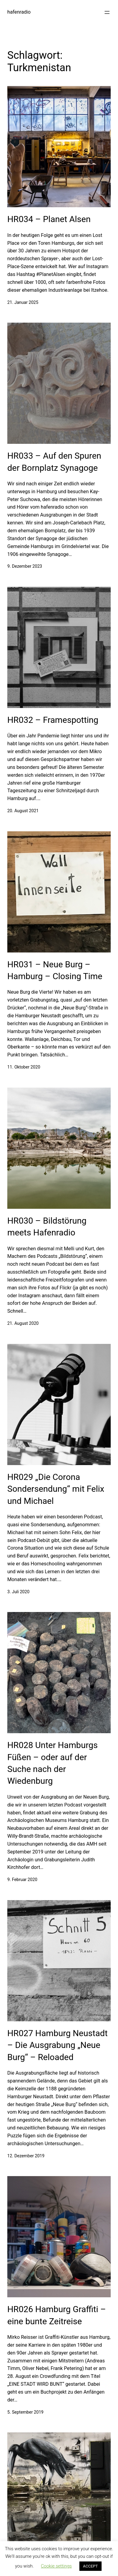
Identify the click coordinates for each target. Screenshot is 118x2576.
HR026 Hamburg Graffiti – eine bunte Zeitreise (56, 2315)
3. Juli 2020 (18, 1591)
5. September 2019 (25, 2412)
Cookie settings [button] (56, 2566)
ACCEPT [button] (90, 2566)
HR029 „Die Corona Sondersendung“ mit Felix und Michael (55, 1489)
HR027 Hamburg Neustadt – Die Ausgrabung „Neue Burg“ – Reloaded (57, 2045)
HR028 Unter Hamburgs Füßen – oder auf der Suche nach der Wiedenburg (52, 1763)
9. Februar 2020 (22, 1879)
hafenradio (19, 12)
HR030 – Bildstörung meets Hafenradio (46, 1227)
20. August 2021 (23, 810)
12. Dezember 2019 (25, 2155)
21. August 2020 (23, 1323)
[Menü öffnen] (107, 12)
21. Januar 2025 (22, 302)
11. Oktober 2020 (23, 1067)
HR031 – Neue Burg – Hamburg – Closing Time (54, 970)
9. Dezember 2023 (24, 566)
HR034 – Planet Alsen (49, 219)
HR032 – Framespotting (52, 720)
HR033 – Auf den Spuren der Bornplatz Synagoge (54, 462)
